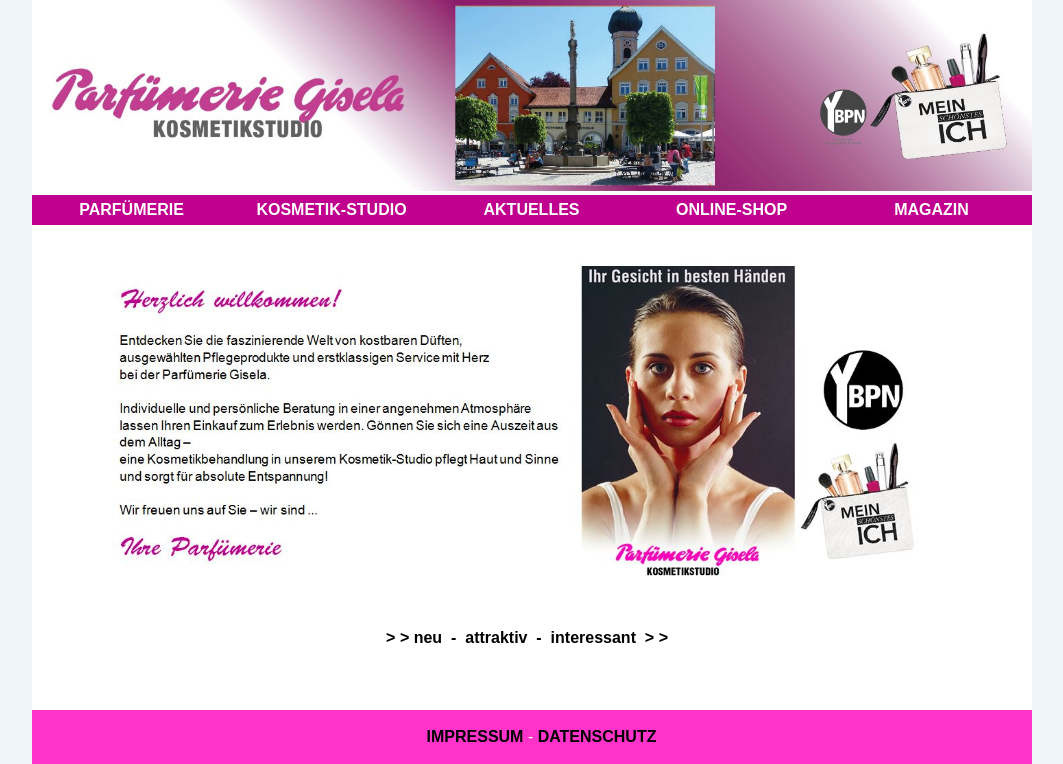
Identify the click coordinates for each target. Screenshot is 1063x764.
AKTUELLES (532, 209)
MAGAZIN (931, 209)
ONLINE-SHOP (731, 209)
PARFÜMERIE (131, 209)
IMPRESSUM (475, 736)
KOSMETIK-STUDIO (331, 209)
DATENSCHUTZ (597, 736)
